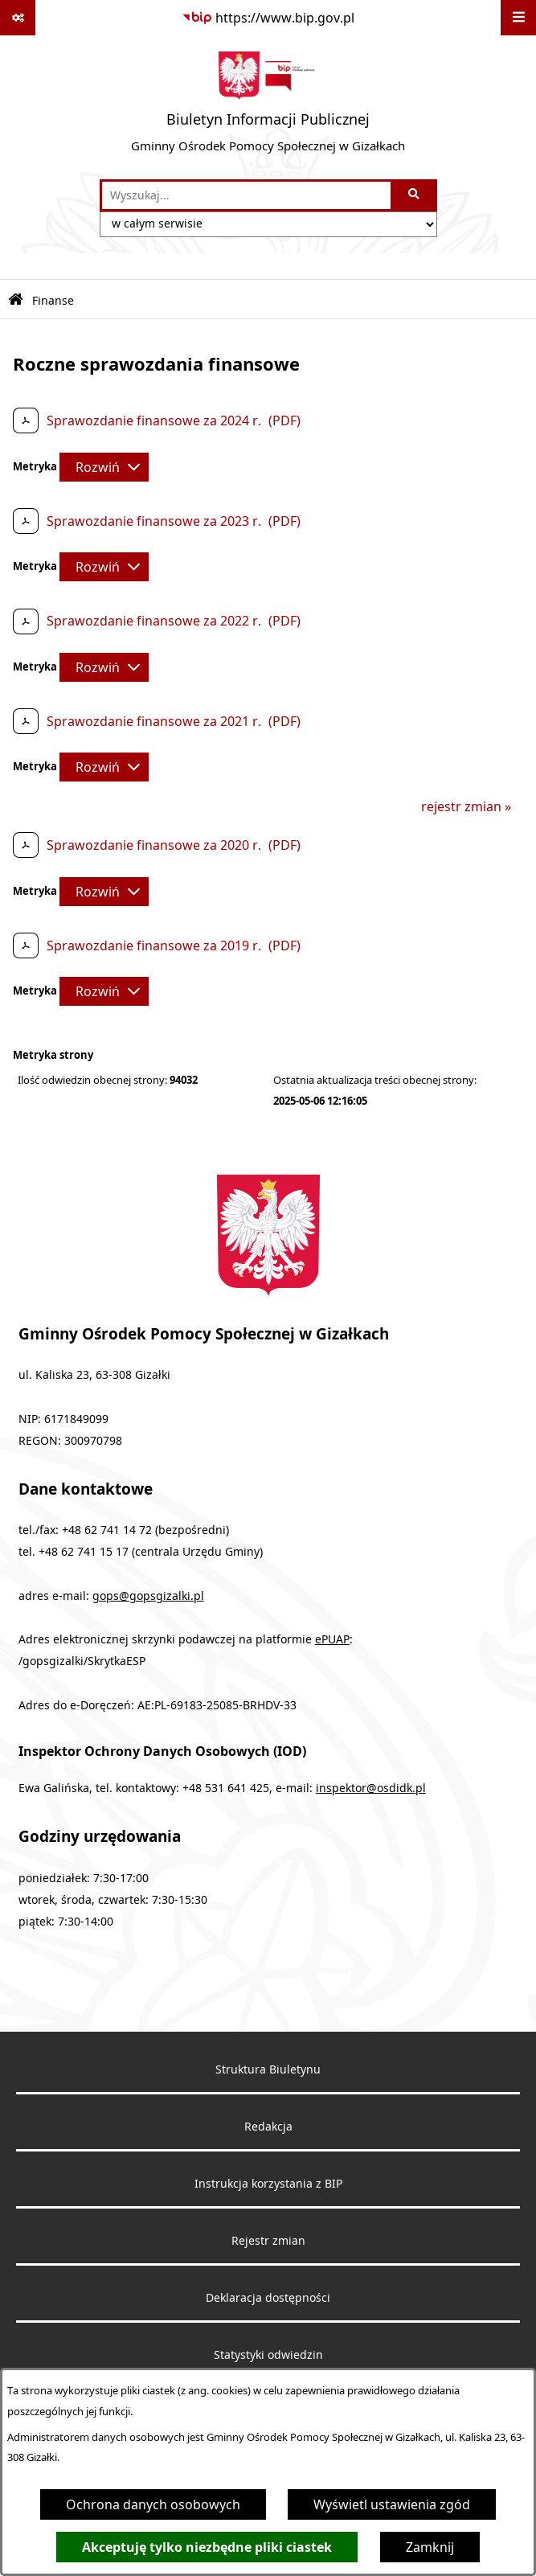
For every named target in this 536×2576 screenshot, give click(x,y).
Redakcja (268, 2126)
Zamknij (430, 2547)
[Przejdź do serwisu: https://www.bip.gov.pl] (268, 17)
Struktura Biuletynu (268, 2069)
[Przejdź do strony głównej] (268, 106)
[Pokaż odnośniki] (17, 17)
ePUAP (332, 1639)
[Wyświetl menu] (518, 17)
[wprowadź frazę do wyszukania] (246, 195)
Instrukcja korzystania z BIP (268, 2183)
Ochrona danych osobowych (153, 2504)
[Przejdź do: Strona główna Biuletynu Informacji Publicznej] (15, 300)
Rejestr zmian (268, 2240)
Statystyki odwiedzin (268, 2355)
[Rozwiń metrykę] (104, 467)
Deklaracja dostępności (268, 2298)
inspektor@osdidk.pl (371, 1788)
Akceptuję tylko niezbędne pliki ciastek (207, 2547)
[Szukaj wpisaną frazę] (415, 195)
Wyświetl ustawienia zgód (391, 2504)
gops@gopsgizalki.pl (148, 1596)
